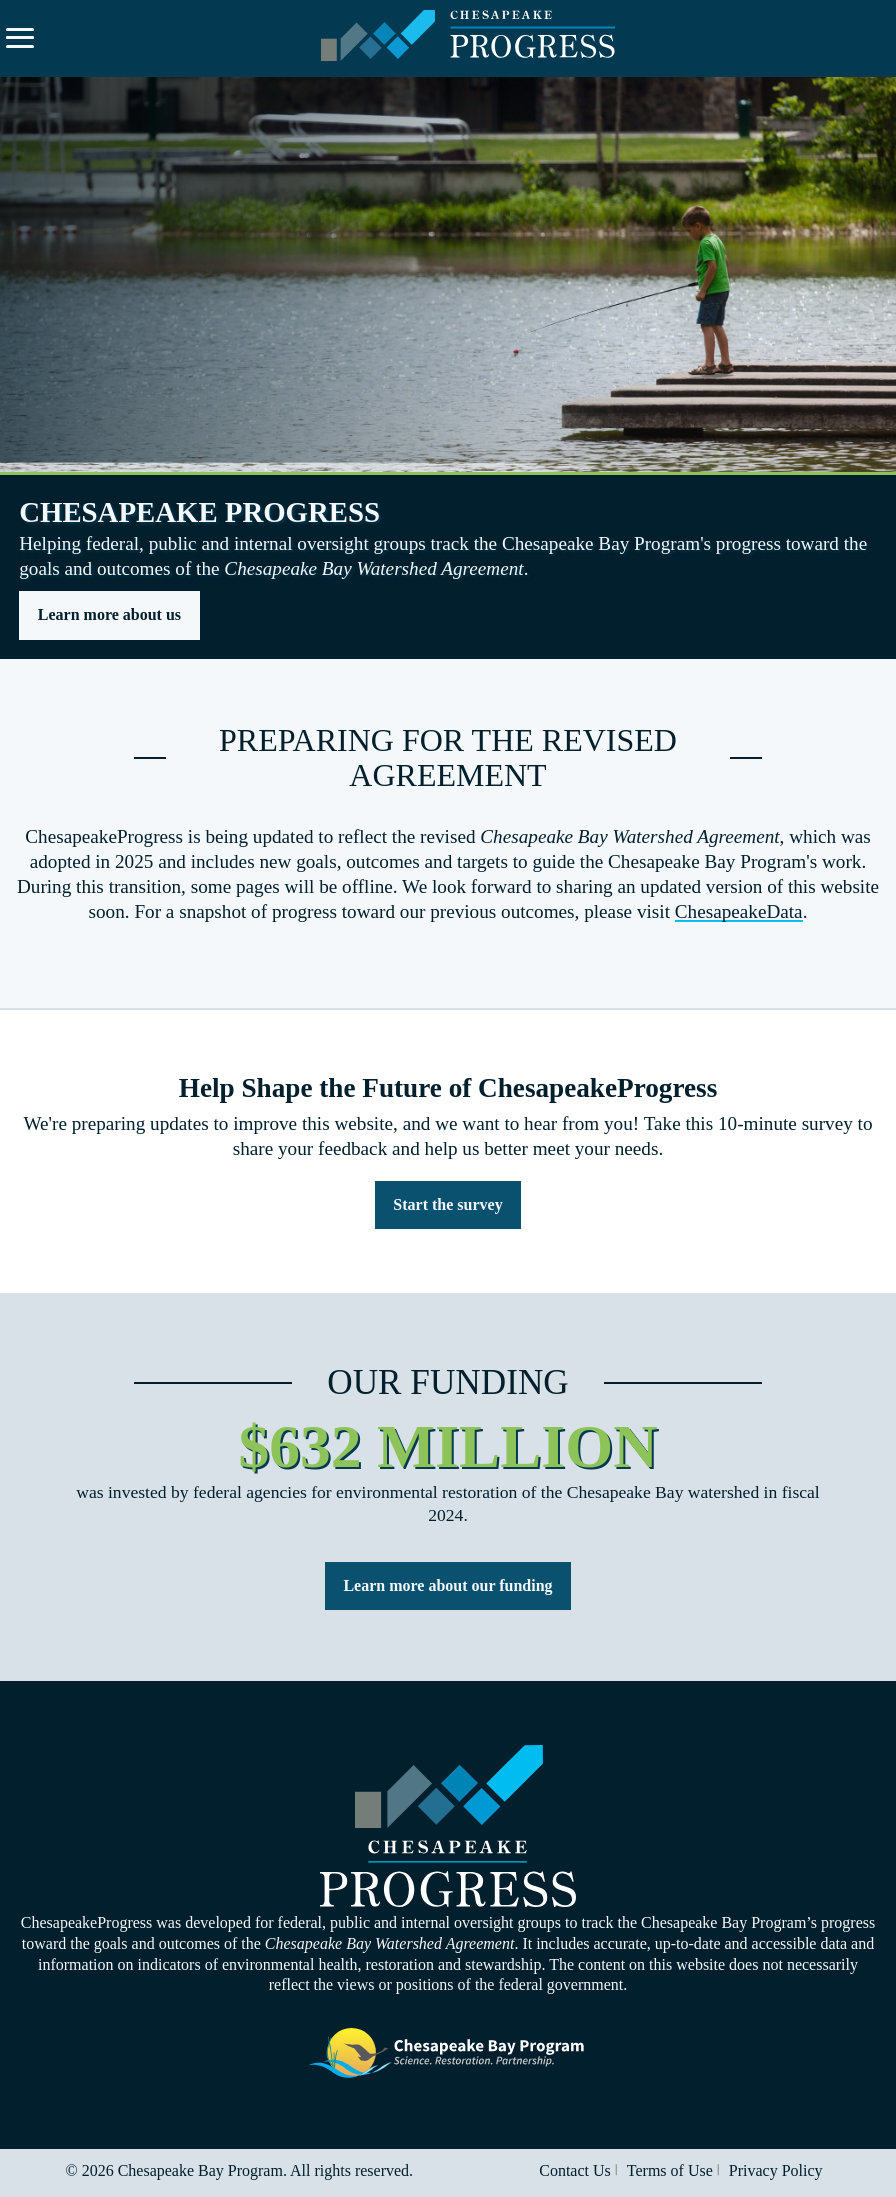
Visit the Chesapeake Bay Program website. (448, 2053)
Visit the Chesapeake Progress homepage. (448, 1826)
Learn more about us (109, 614)
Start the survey (447, 1204)
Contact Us (575, 2170)
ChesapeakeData (739, 911)
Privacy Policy (776, 2170)
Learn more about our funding (447, 1585)
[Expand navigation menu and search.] (20, 38)
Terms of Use (670, 2170)
